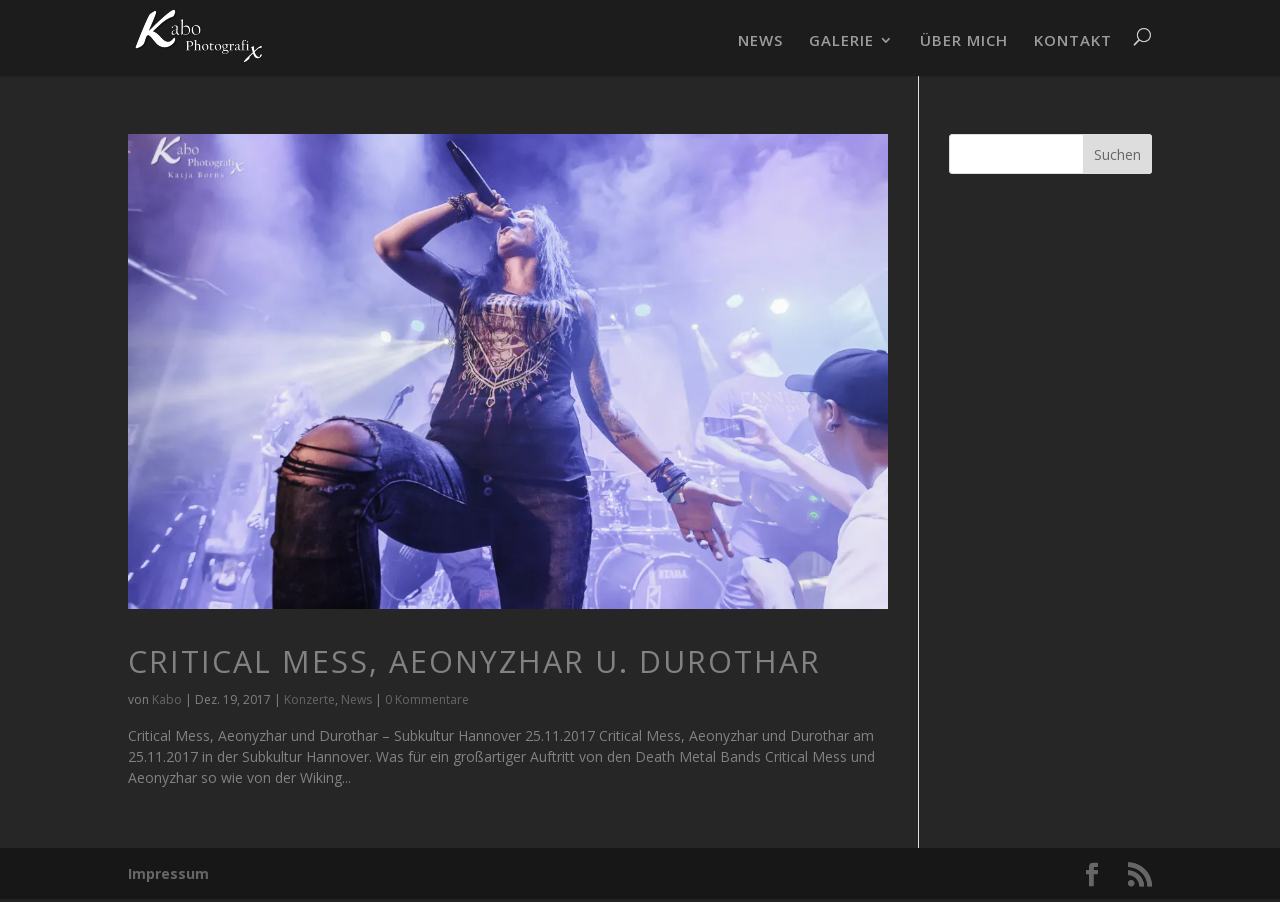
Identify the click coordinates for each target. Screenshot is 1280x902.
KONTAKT (1073, 41)
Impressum (168, 873)
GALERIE (841, 41)
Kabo (167, 699)
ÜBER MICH (964, 41)
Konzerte (309, 699)
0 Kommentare (427, 699)
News (356, 699)
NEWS (760, 41)
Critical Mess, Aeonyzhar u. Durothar (474, 661)
